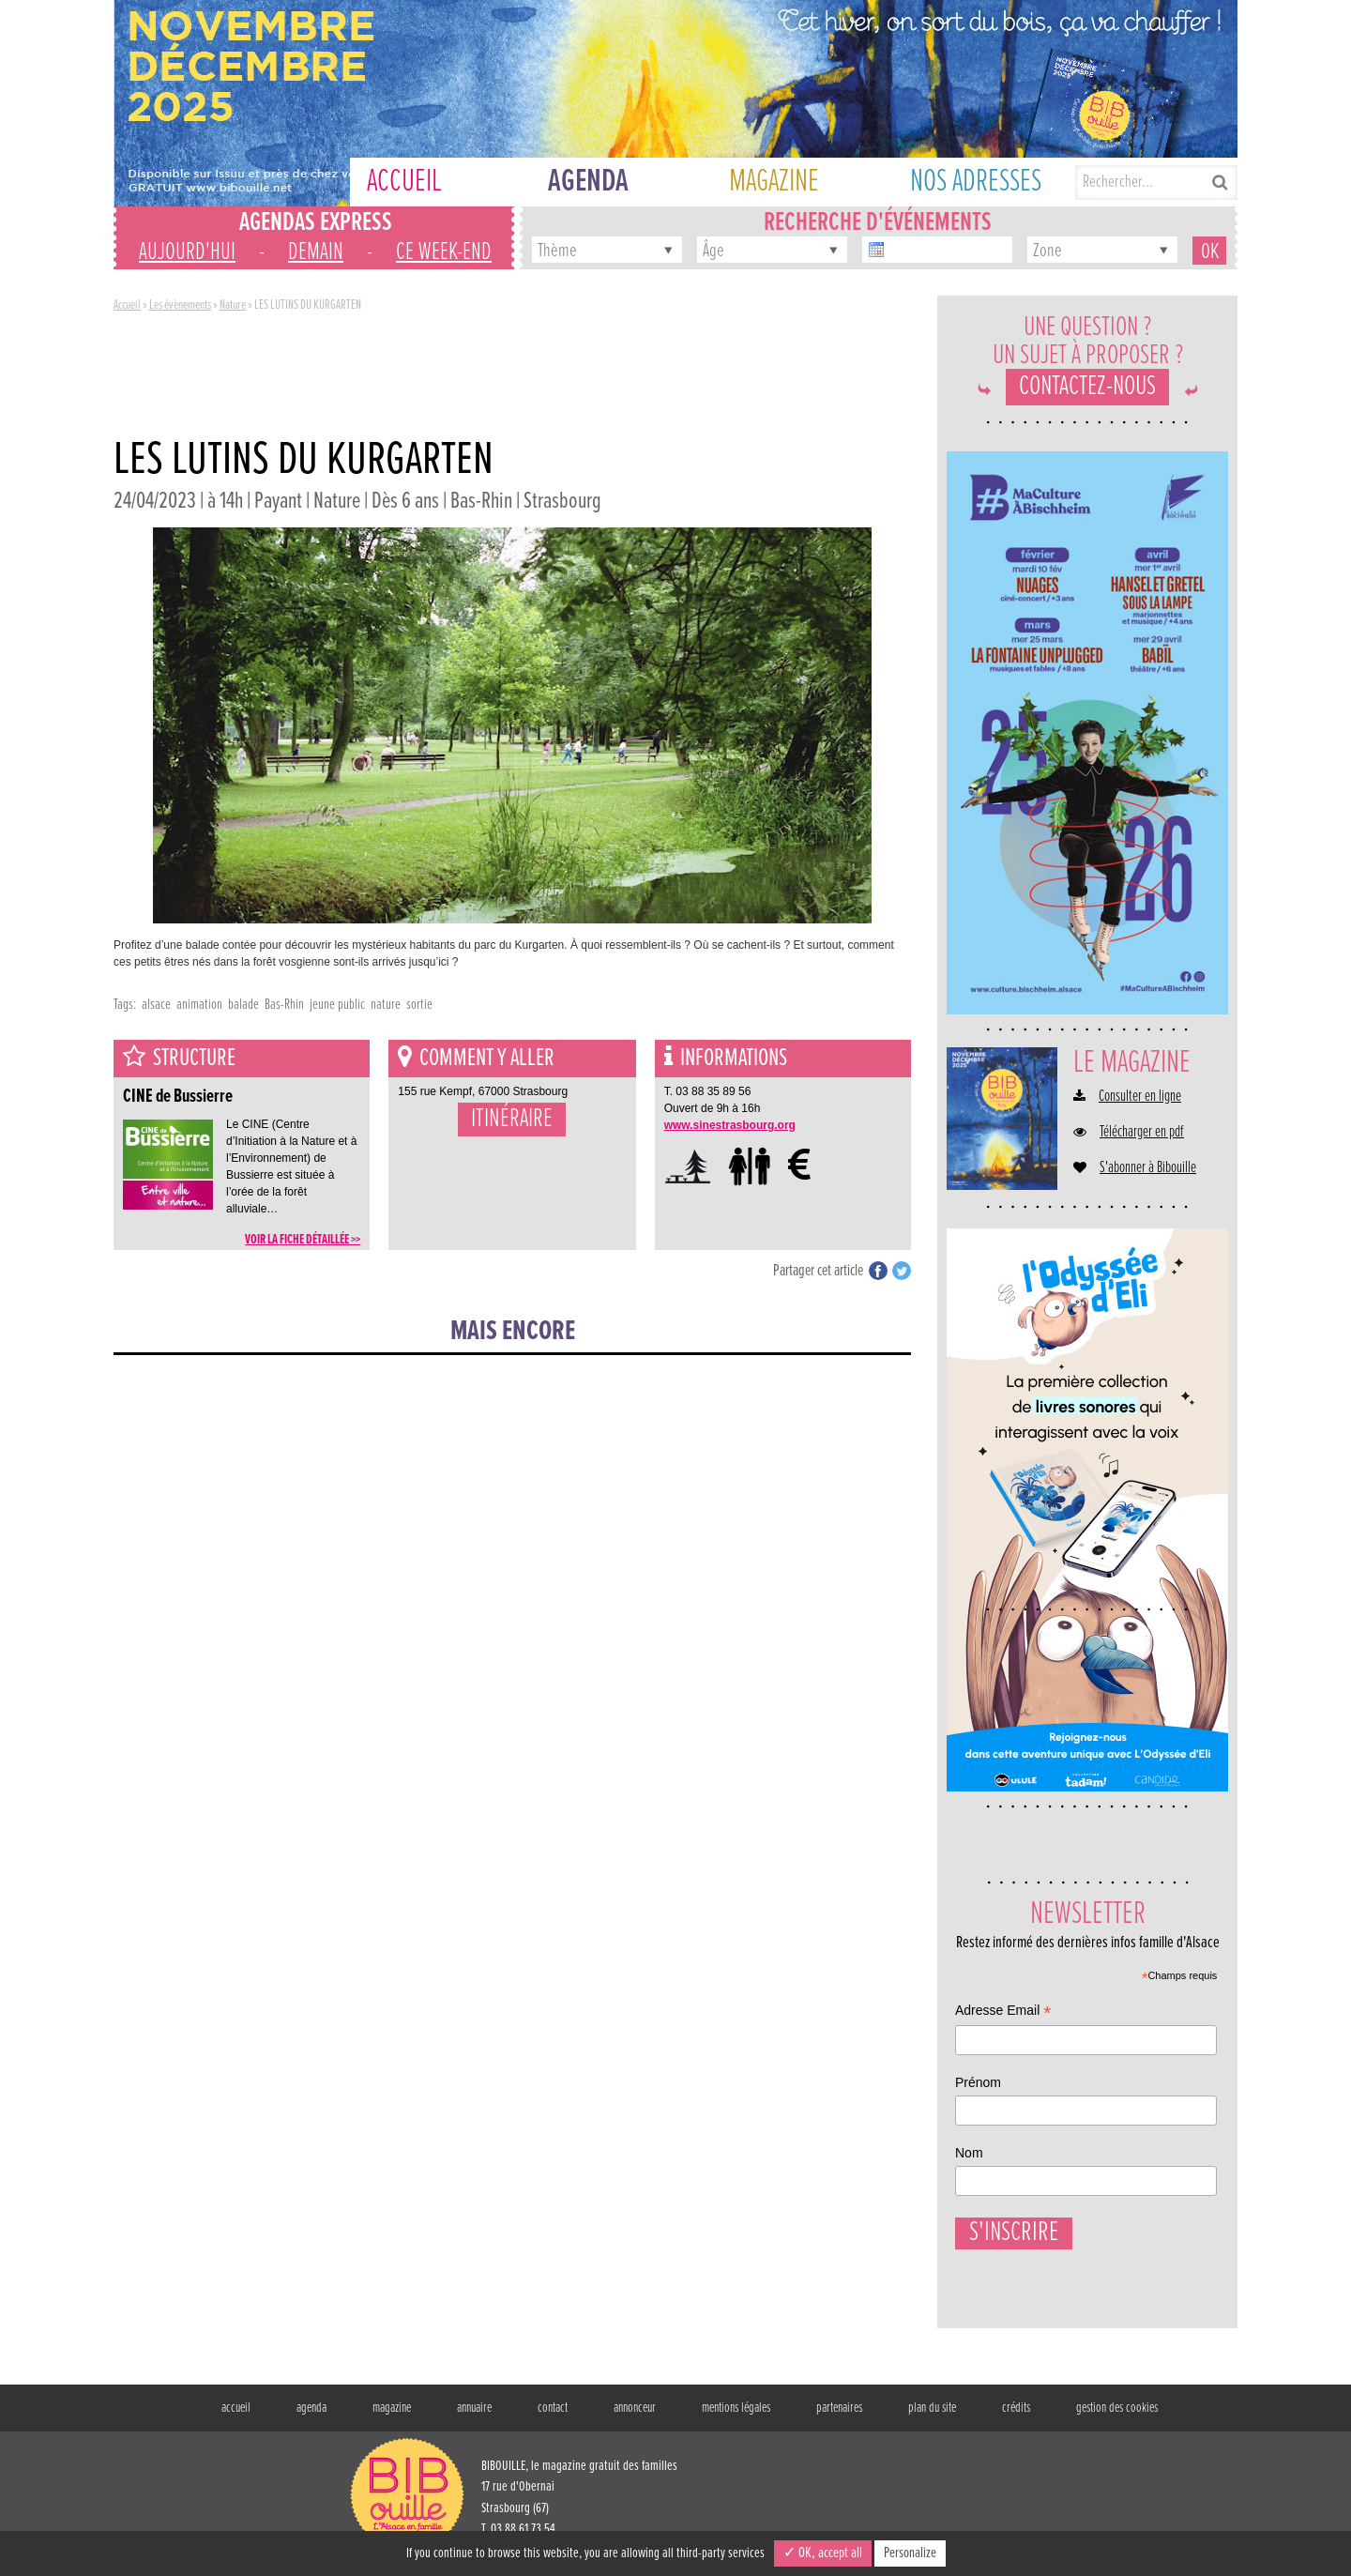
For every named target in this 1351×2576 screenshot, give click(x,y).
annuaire (474, 2417)
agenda (311, 2417)
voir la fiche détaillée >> (302, 1239)
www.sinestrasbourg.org (730, 1125)
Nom (969, 2152)
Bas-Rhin (284, 1004)
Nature (233, 305)
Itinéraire (512, 1119)
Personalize (910, 2553)
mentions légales (736, 2417)
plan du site (932, 2417)
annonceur (635, 2417)
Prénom (978, 2082)
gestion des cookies (1117, 2417)
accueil (235, 2417)
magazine (391, 2417)
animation (199, 1004)
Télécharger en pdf (1142, 1132)
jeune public (337, 1004)
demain (315, 252)
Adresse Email (1003, 2012)
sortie (419, 1004)
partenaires (839, 2417)
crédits (1016, 2417)
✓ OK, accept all (822, 2553)
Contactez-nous (1087, 387)
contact (553, 2417)
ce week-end (444, 252)
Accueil (127, 305)
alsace (156, 1004)
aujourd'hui (187, 252)
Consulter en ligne (1140, 1097)
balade (243, 1004)
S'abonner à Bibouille (1148, 1168)
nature (386, 1004)
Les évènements (180, 305)
